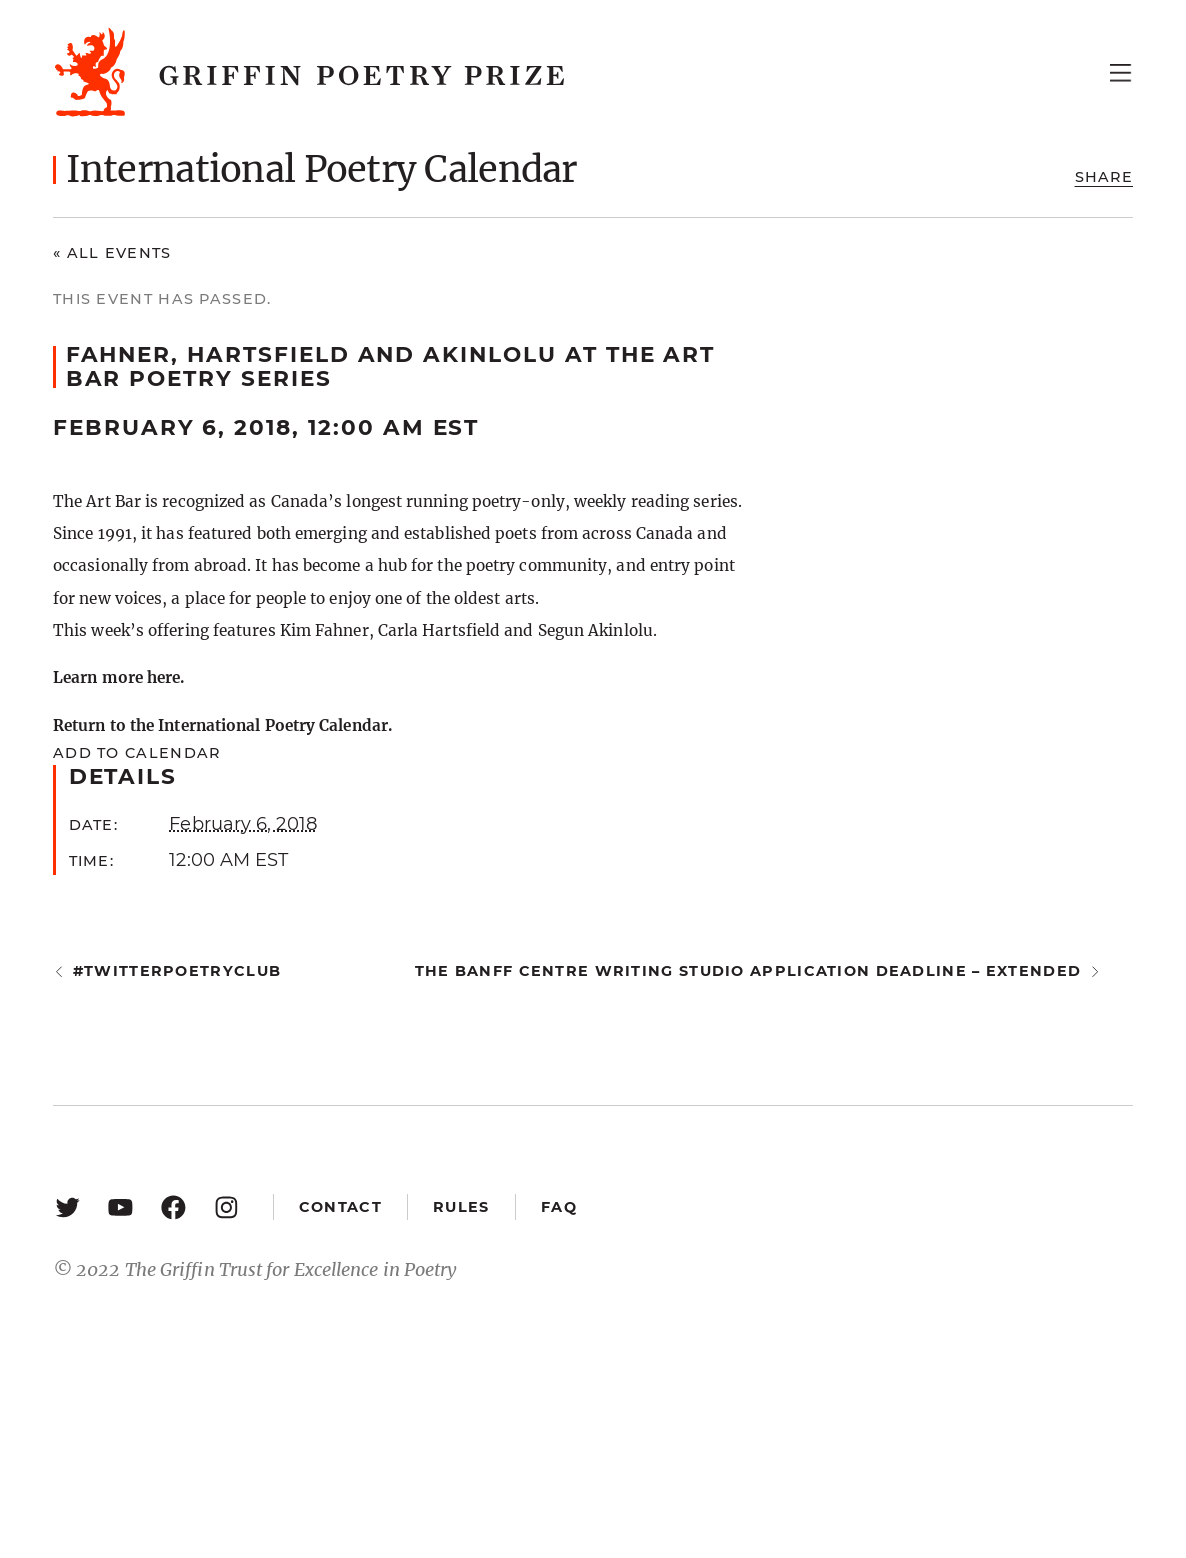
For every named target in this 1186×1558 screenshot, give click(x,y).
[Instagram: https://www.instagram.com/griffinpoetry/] (226, 1206)
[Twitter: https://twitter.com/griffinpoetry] (67, 1206)
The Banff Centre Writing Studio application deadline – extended (748, 971)
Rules (461, 1207)
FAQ (559, 1207)
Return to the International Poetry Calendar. (222, 725)
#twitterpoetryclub (177, 971)
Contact (340, 1207)
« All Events (112, 253)
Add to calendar (136, 753)
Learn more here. (118, 677)
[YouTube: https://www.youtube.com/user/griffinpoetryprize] (120, 1206)
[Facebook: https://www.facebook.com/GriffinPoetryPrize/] (173, 1206)
